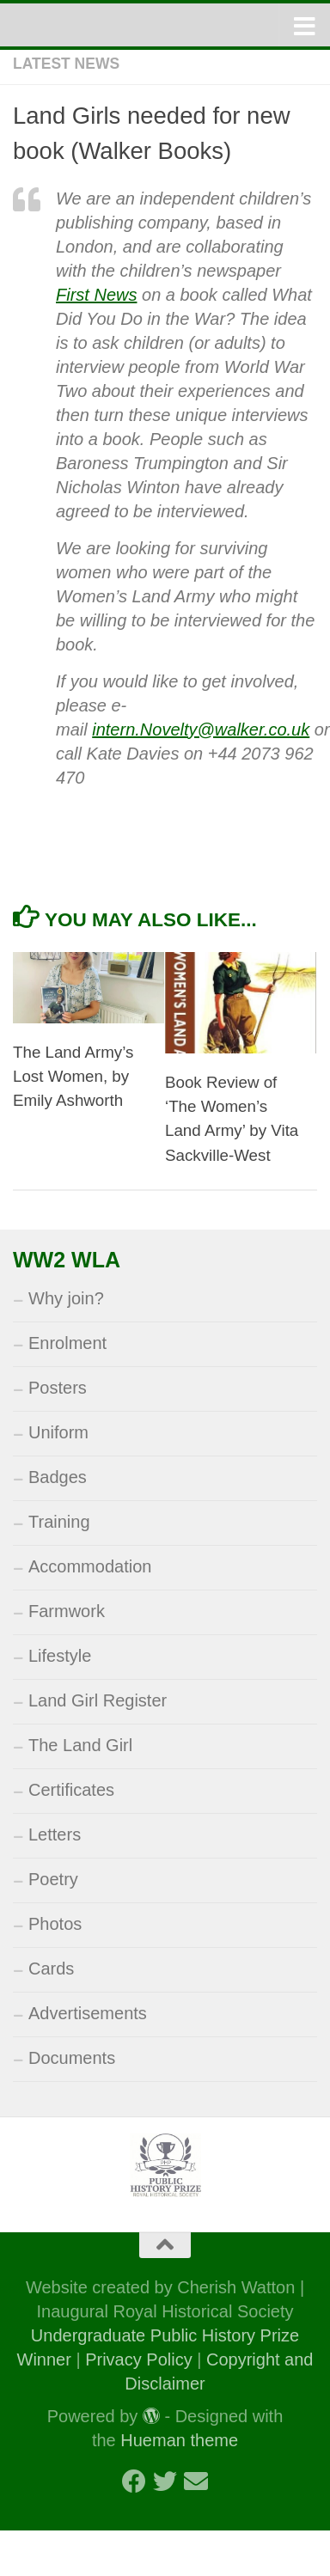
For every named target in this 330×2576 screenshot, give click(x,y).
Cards (51, 1968)
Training (59, 1521)
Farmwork (66, 1611)
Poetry (53, 1879)
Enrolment (67, 1343)
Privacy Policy (138, 2359)
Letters (54, 1834)
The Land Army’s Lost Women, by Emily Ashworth (73, 1076)
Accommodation (89, 1566)
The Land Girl (80, 1745)
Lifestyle (59, 1655)
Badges (57, 1477)
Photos (55, 1923)
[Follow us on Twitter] (165, 2481)
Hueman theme (179, 2440)
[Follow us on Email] (196, 2481)
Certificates (71, 1789)
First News (96, 294)
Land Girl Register (97, 1700)
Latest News (66, 63)
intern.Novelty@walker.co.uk (200, 729)
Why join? (66, 1298)
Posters (57, 1387)
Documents (71, 2057)
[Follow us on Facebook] (134, 2481)
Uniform (58, 1432)
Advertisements (87, 2013)
